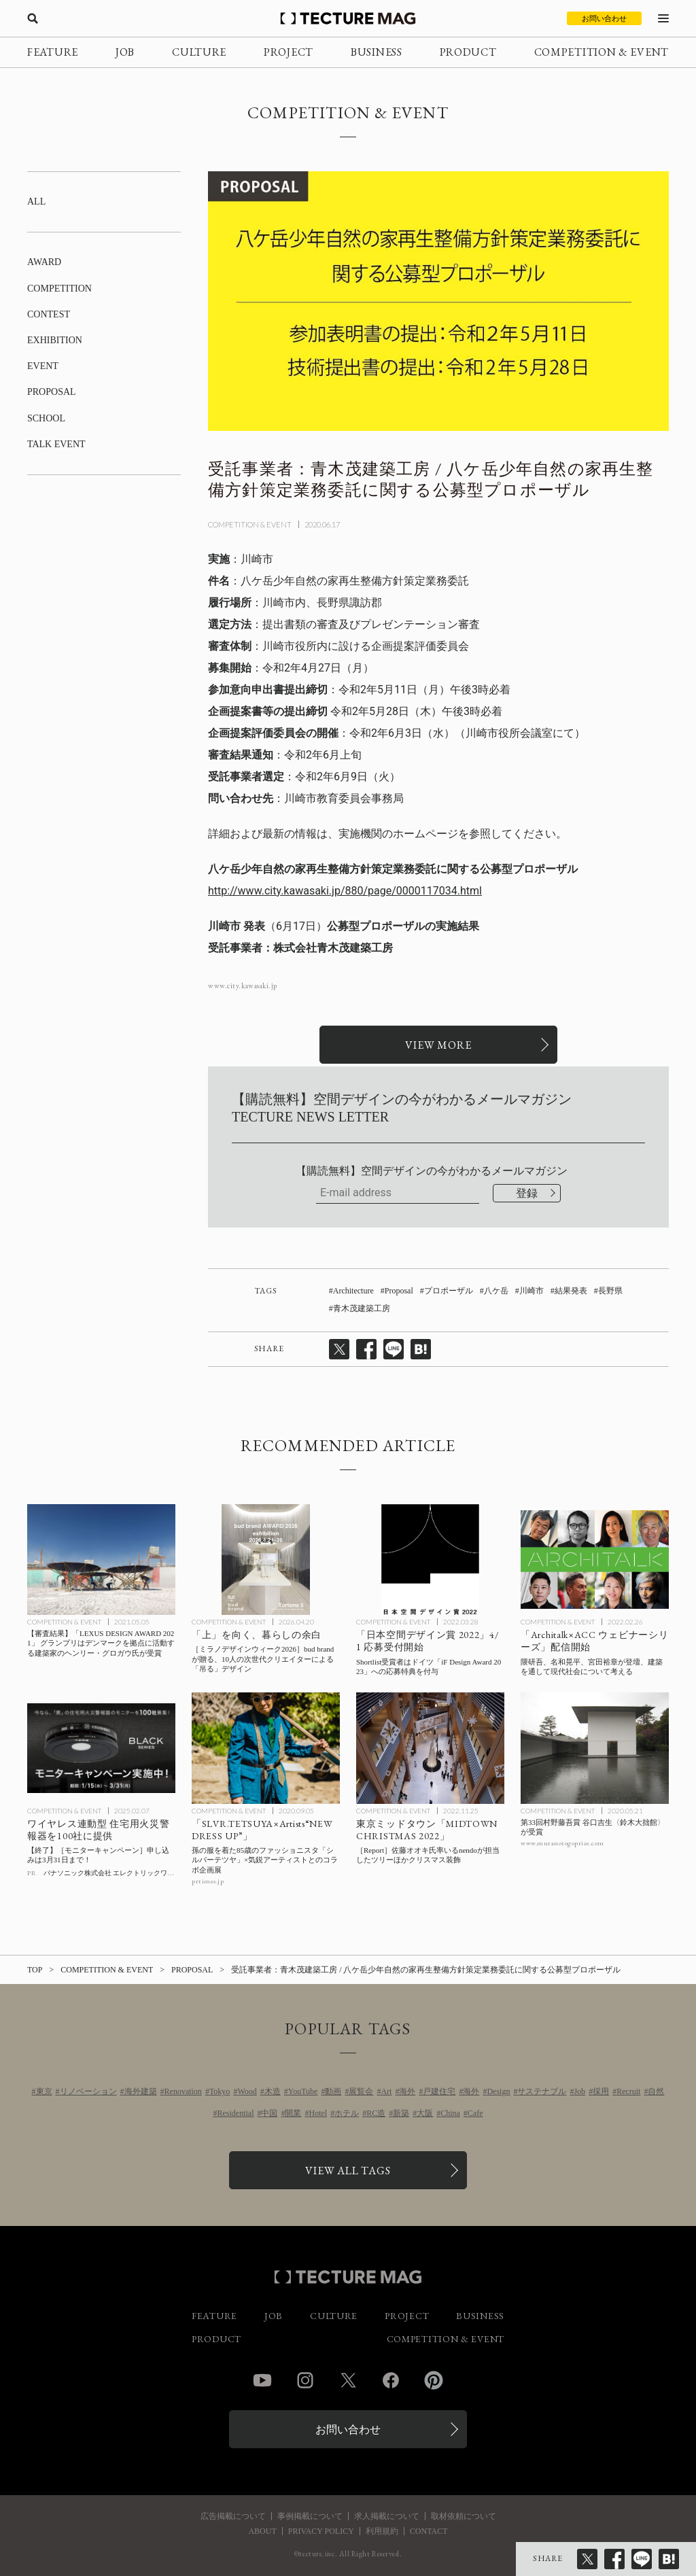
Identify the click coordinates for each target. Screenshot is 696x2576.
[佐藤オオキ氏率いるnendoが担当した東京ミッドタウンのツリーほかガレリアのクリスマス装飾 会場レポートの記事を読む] (430, 1748)
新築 (401, 2113)
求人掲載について (386, 2516)
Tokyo (219, 2091)
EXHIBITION (54, 340)
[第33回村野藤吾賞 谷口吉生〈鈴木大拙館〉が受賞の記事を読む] (595, 1748)
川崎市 (531, 1290)
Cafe (475, 2113)
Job (579, 2091)
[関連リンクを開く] (438, 1045)
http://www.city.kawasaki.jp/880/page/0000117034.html (345, 890)
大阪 (425, 2113)
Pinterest (433, 2380)
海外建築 (140, 2091)
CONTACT (429, 2531)
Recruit (628, 2091)
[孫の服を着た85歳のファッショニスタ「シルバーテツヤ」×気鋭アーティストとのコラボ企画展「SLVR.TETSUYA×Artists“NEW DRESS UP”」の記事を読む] (266, 1748)
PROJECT (288, 52)
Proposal (399, 1290)
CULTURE (199, 52)
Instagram (305, 2380)
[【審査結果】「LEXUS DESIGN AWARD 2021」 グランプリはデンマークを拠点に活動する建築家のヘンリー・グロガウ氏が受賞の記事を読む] (101, 1560)
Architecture (353, 1290)
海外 (407, 2091)
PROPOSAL (51, 392)
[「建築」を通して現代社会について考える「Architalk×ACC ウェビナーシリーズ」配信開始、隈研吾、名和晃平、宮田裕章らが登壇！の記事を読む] (595, 1560)
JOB (125, 52)
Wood (246, 2091)
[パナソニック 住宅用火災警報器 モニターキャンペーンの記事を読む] (101, 1748)
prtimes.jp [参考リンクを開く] (208, 1881)
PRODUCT (468, 52)
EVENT (42, 366)
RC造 (375, 2113)
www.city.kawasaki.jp (242, 986)
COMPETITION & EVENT (601, 52)
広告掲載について (233, 2516)
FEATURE (52, 52)
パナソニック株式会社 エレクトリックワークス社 (119, 1873)
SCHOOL (46, 418)
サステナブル (541, 2091)
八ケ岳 (496, 1290)
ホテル (346, 2113)
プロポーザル (448, 1290)
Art (386, 2091)
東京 (44, 2091)
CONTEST (48, 314)
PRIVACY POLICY (321, 2531)
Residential (235, 2113)
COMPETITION (59, 288)
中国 (269, 2113)
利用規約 (382, 2531)
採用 (601, 2091)
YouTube (303, 2091)
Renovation (183, 2091)
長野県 (610, 1290)
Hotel (318, 2113)
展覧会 (361, 2091)
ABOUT (262, 2531)
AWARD (44, 262)
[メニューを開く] (663, 18)
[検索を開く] (32, 18)
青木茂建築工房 (361, 1308)
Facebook (390, 2380)
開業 (293, 2113)
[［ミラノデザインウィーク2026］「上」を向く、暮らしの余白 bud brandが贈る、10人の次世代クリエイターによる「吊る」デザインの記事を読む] (266, 1560)
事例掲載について (310, 2516)
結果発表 (571, 1290)
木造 (272, 2091)
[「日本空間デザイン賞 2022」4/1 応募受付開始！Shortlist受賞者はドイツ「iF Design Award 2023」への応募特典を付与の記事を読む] (430, 1560)
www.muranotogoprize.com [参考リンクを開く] (562, 1843)
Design (498, 2091)
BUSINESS (376, 52)
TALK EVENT (56, 444)
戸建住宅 (439, 2091)
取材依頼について (463, 2516)
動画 (333, 2091)
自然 (656, 2091)
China (450, 2113)
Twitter (348, 2380)
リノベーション (88, 2091)
